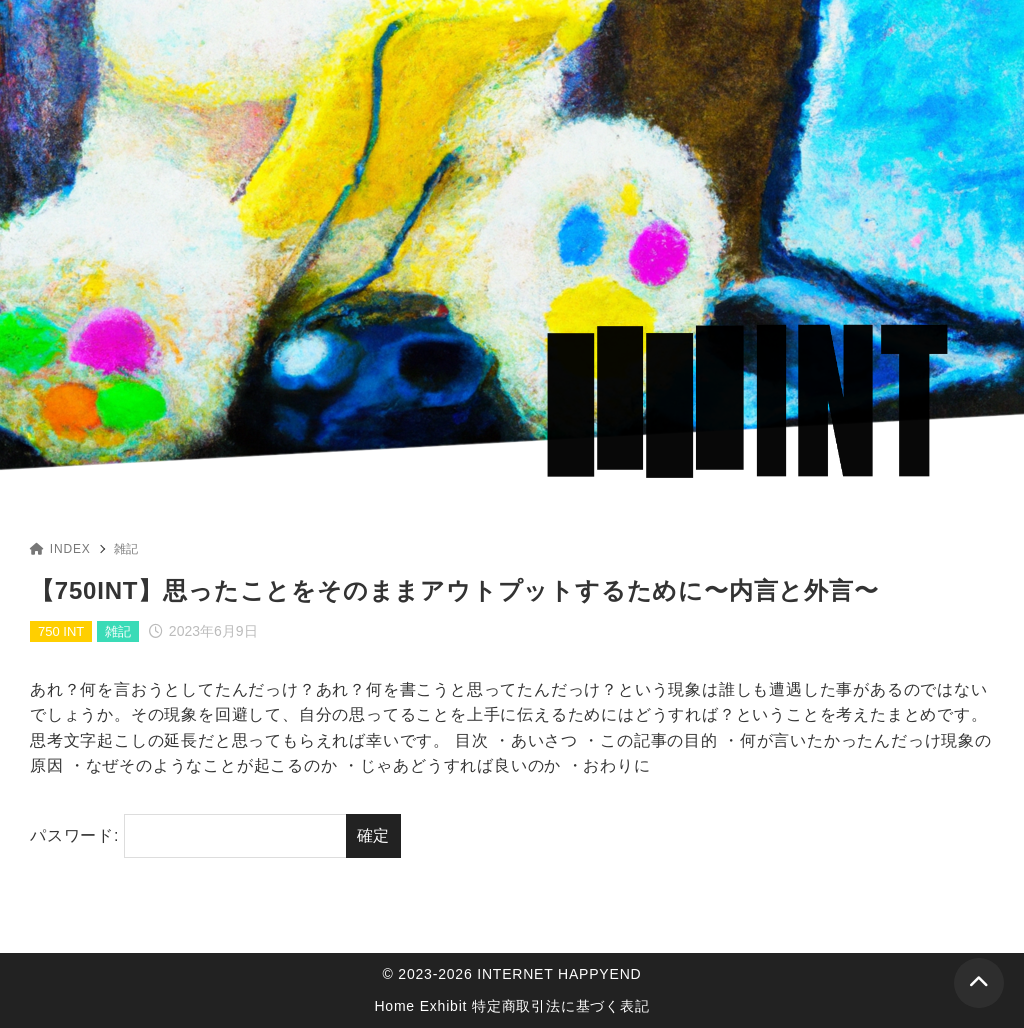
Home (394, 1006)
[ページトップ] (979, 983)
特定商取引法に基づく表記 (561, 1006)
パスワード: (188, 836)
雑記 (127, 549)
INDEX (60, 549)
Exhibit (444, 1006)
